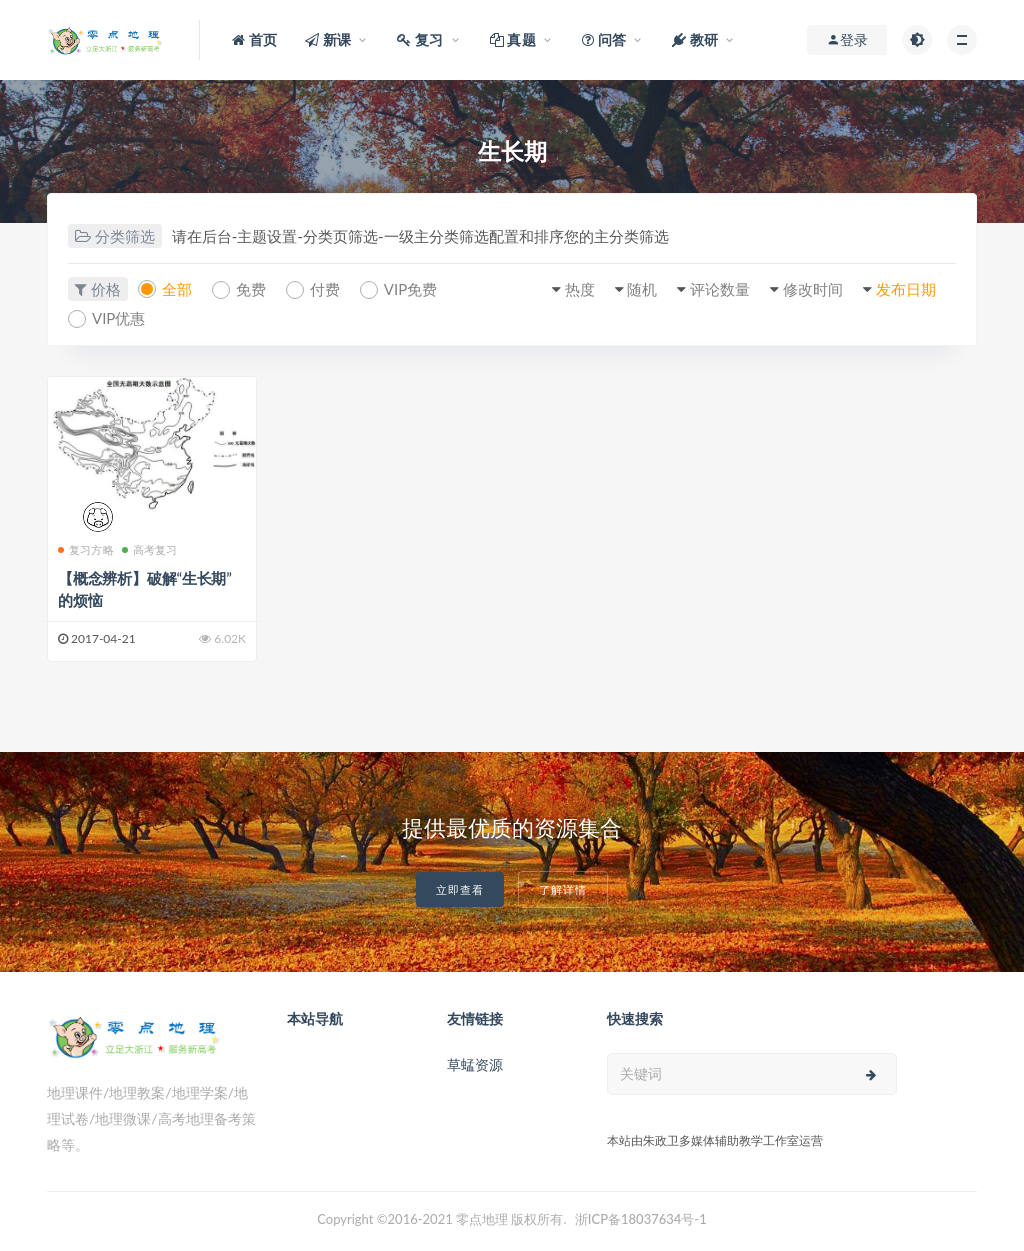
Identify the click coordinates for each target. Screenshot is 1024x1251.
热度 (580, 289)
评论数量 (720, 289)
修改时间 (813, 289)
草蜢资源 (475, 1064)
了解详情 (563, 889)
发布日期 (906, 289)
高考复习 (150, 549)
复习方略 (86, 549)
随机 (642, 289)
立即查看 (460, 889)
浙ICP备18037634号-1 (641, 1219)
